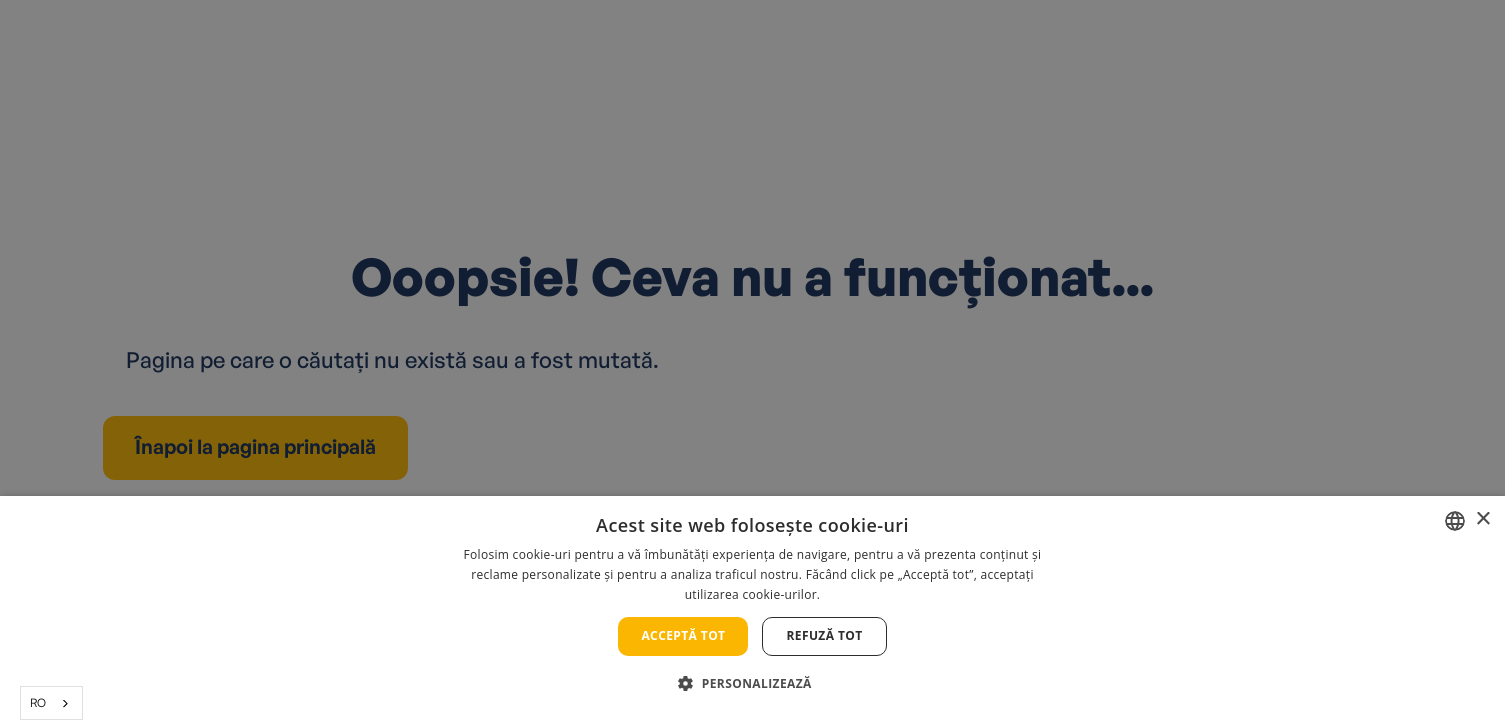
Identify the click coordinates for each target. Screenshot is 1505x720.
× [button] (1482, 519)
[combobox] (51, 703)
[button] (752, 683)
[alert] (752, 360)
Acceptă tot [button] (683, 635)
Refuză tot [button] (824, 635)
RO (38, 702)
